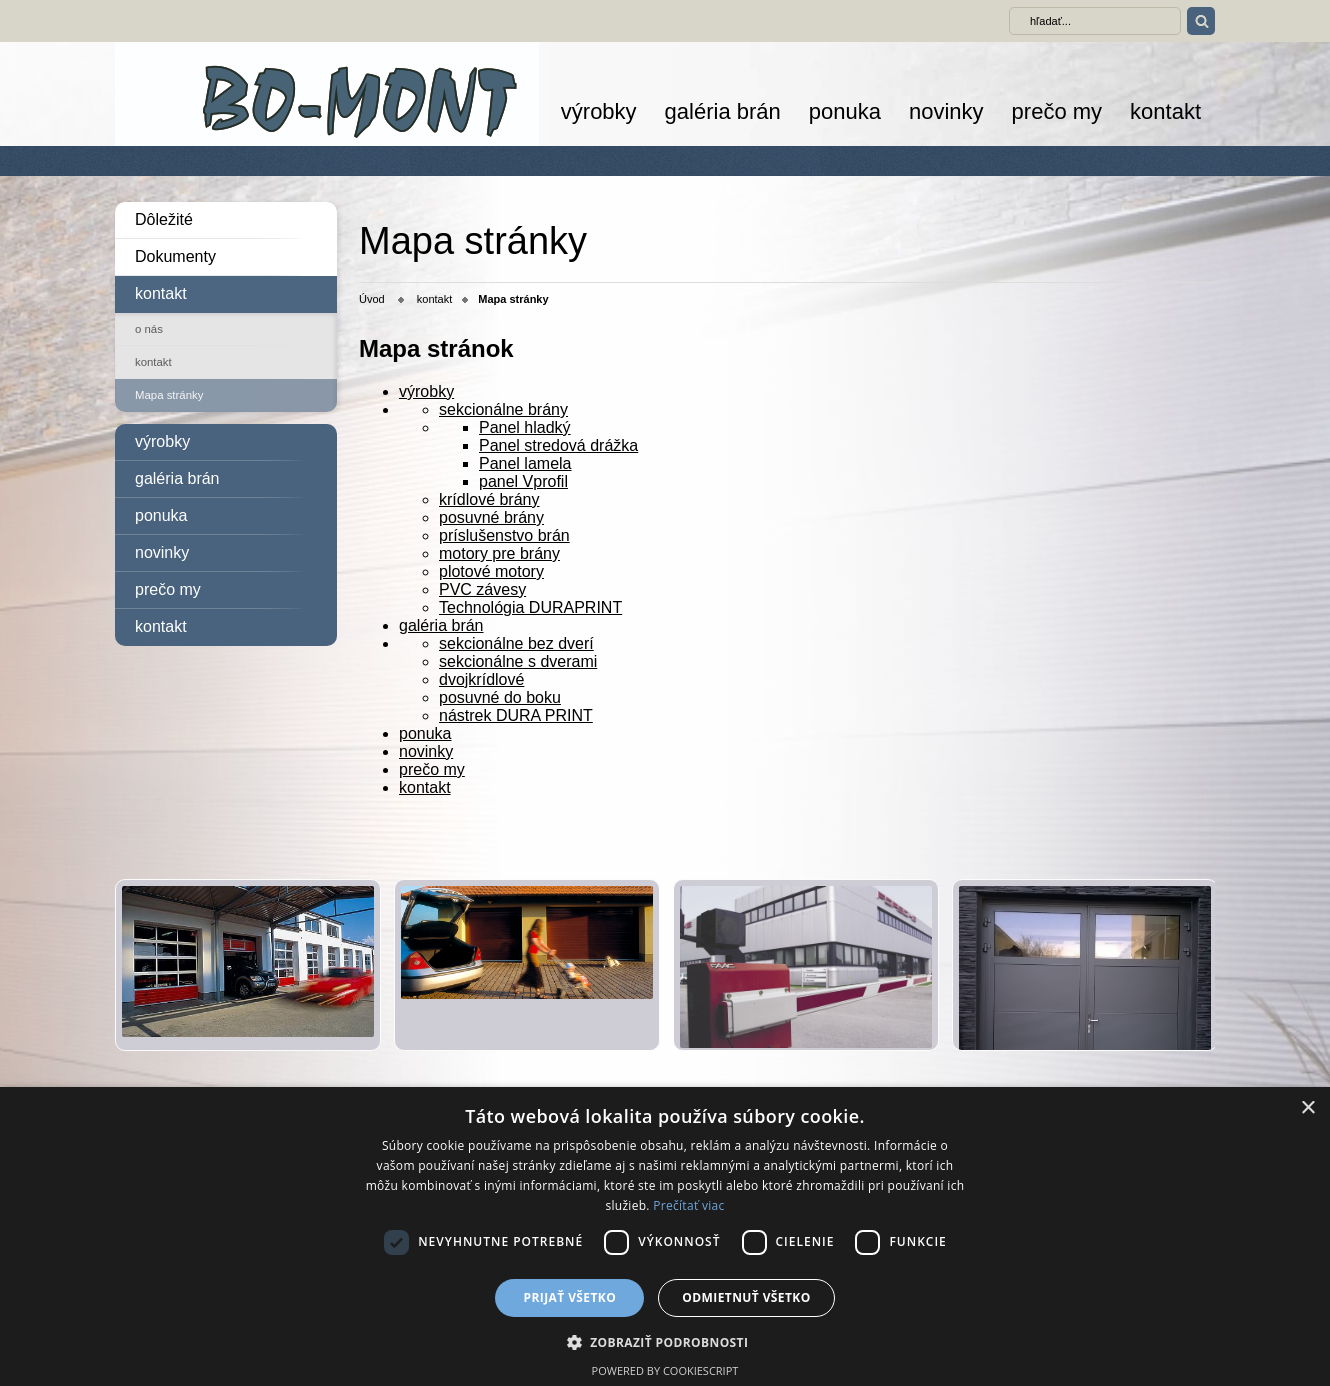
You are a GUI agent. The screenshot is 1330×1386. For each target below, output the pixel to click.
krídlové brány (489, 499)
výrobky (599, 111)
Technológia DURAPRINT (530, 607)
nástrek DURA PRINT (516, 715)
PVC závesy (482, 589)
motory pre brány (499, 553)
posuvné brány (491, 517)
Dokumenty (175, 256)
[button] (665, 1341)
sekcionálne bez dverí (516, 643)
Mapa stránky (169, 395)
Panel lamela (525, 463)
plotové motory (491, 571)
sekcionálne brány (503, 409)
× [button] (1307, 1108)
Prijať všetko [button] (570, 1297)
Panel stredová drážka (558, 445)
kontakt (1165, 111)
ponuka (845, 111)
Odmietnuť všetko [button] (746, 1297)
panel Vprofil (523, 481)
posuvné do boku (500, 697)
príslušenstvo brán (504, 535)
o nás (149, 329)
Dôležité (164, 219)
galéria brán (723, 111)
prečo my (1057, 111)
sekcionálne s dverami (518, 661)
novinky (946, 111)
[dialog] (665, 1236)
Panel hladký (525, 427)
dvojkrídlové (481, 679)
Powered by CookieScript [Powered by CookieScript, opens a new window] (665, 1370)
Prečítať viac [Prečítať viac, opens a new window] (688, 1205)
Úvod (372, 299)
